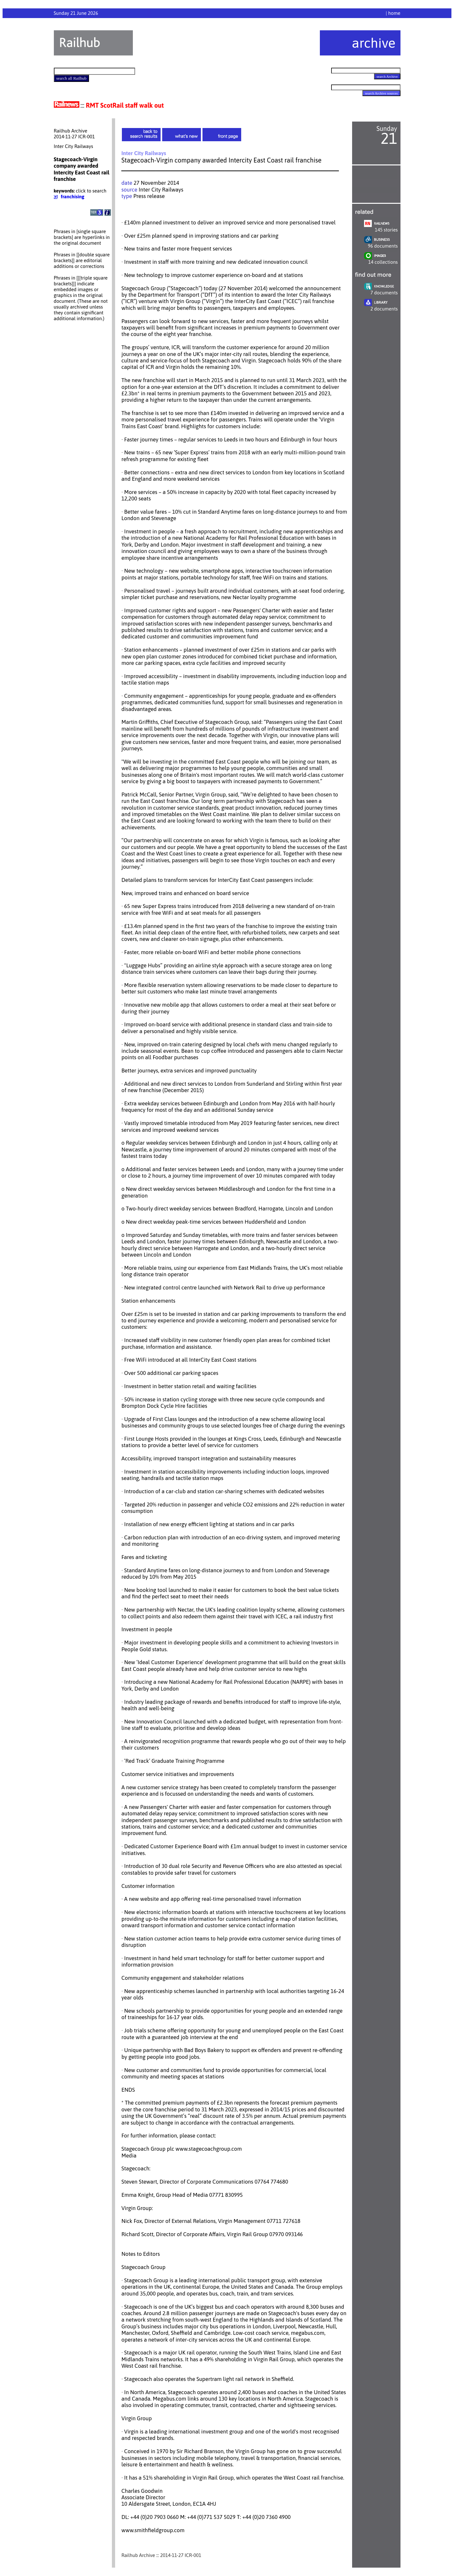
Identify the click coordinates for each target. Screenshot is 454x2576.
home (394, 13)
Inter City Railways (161, 189)
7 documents (384, 292)
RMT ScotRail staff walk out (125, 105)
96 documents (383, 246)
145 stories (386, 229)
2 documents (384, 308)
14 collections (383, 262)
